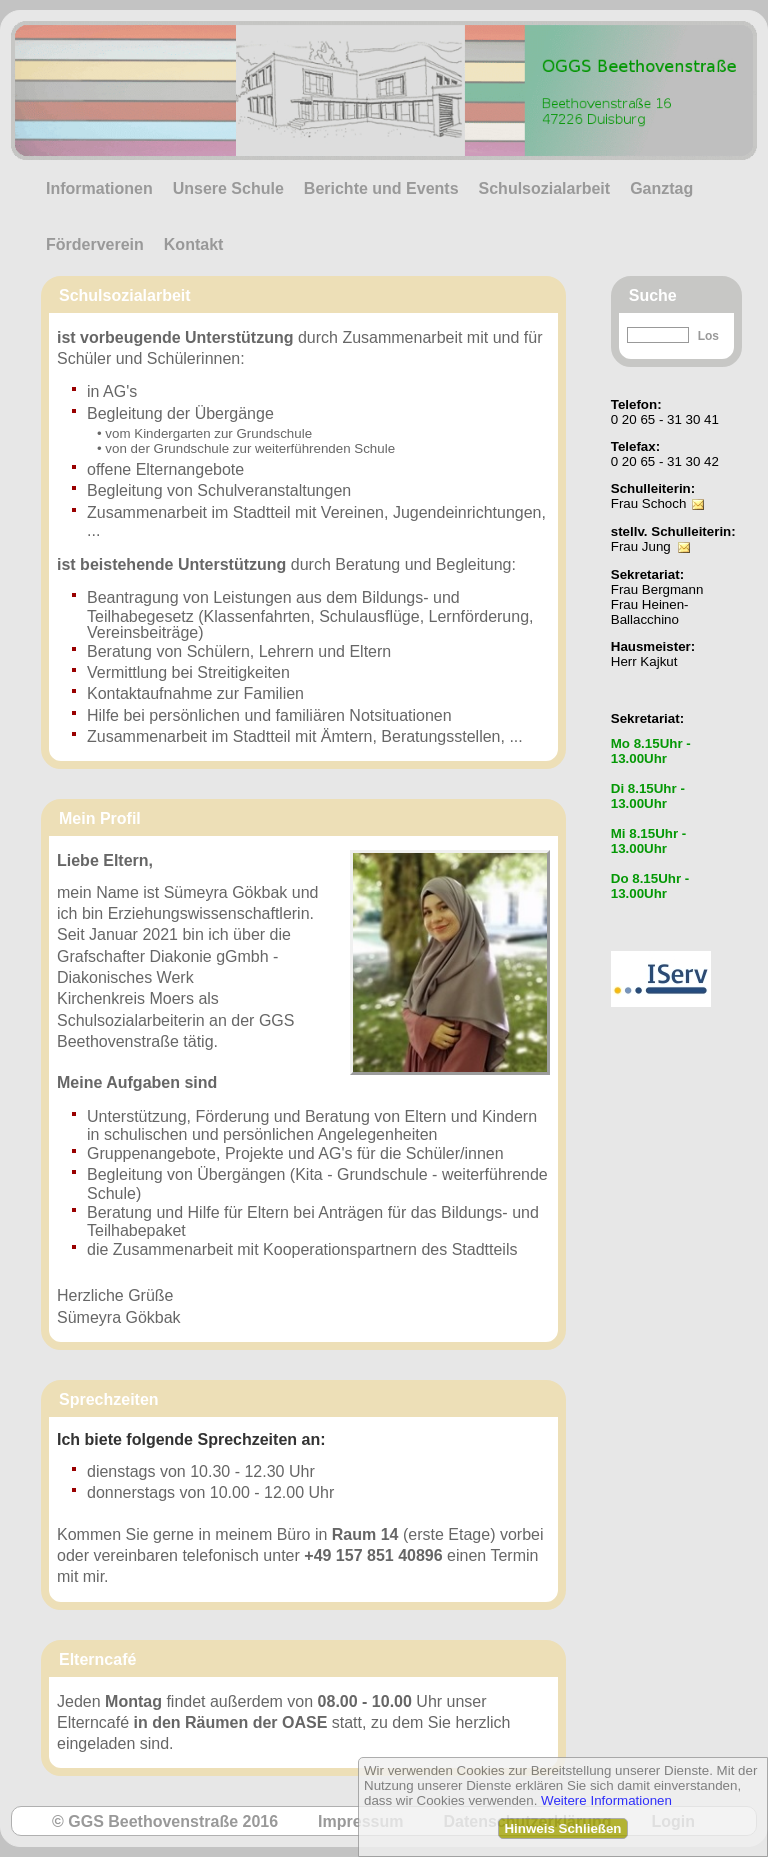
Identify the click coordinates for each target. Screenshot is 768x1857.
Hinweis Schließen (562, 1828)
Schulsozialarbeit (545, 188)
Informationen (99, 188)
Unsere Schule (228, 188)
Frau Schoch (649, 503)
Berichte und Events (381, 188)
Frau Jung (641, 546)
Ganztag (661, 188)
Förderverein (95, 244)
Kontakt (194, 244)
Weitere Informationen (606, 1800)
